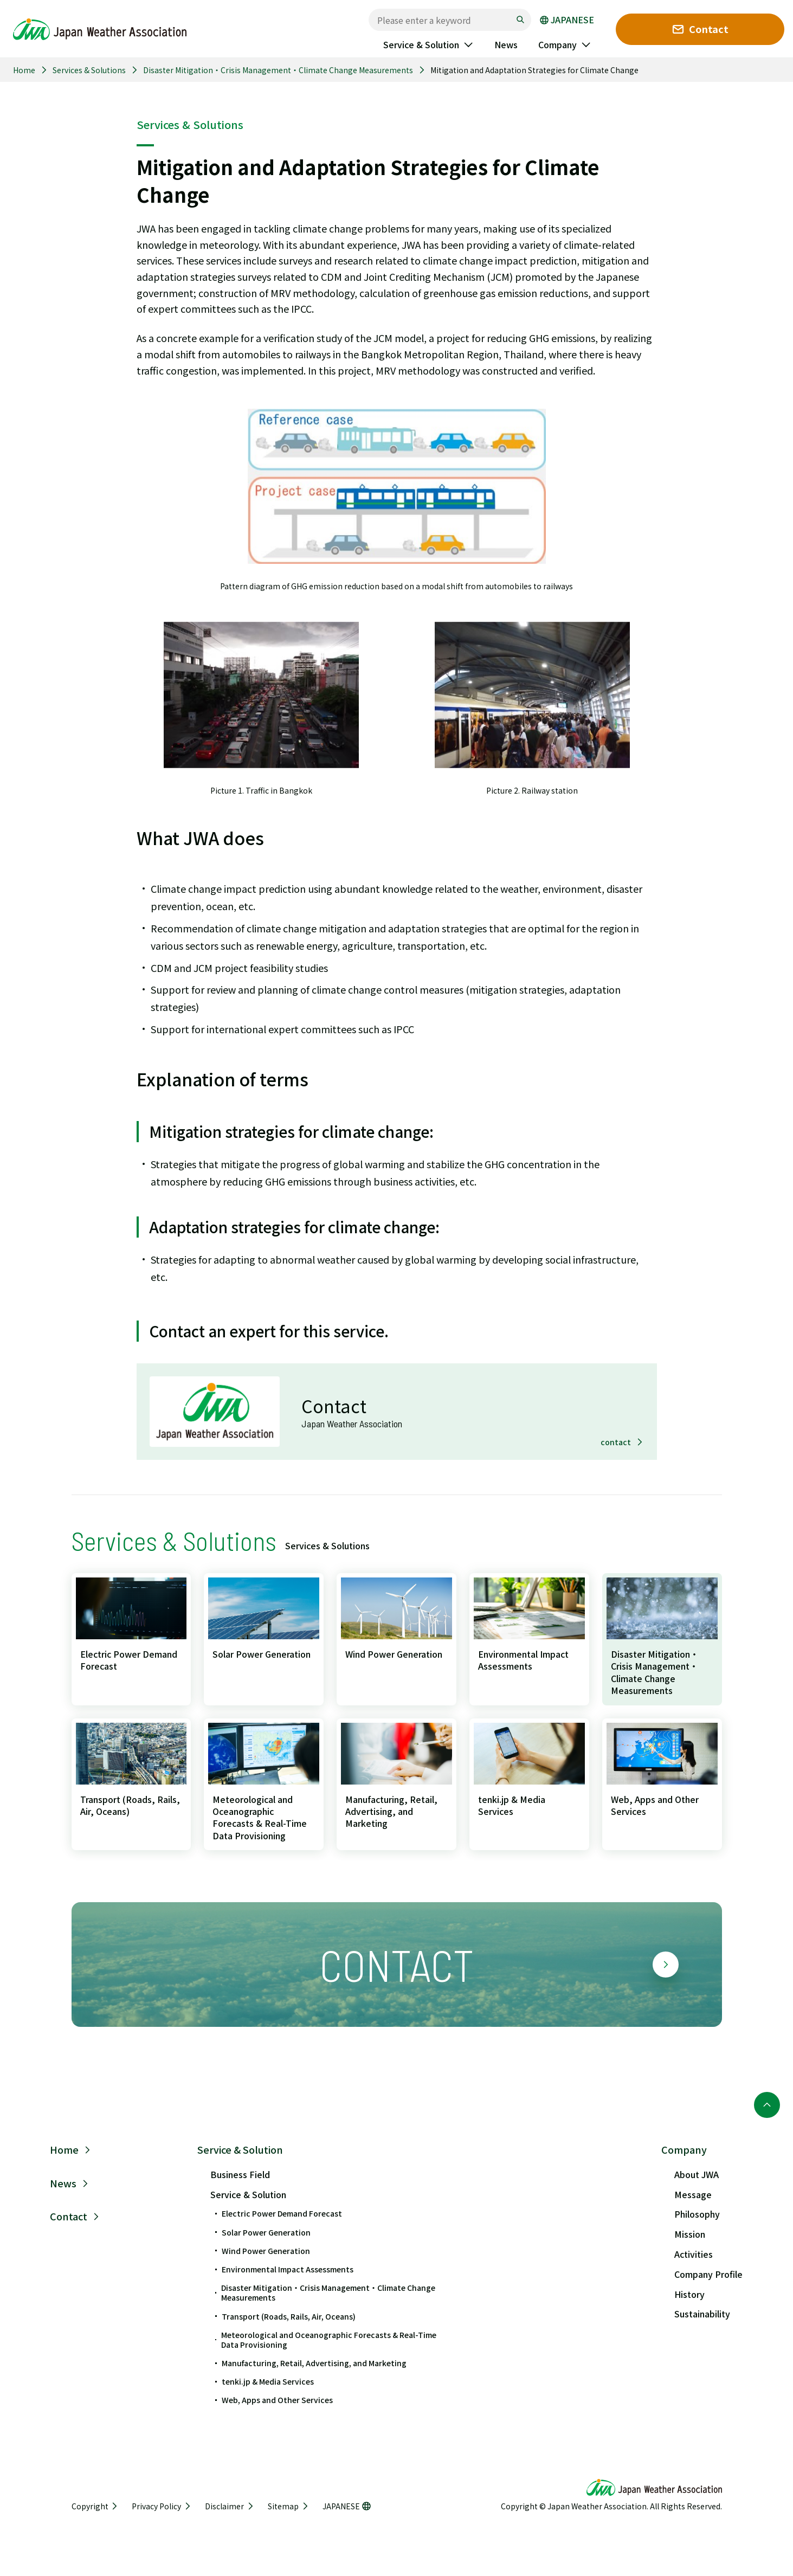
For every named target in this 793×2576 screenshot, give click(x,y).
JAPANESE (567, 20)
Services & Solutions (89, 70)
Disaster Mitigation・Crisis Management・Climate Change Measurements (278, 70)
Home (24, 70)
